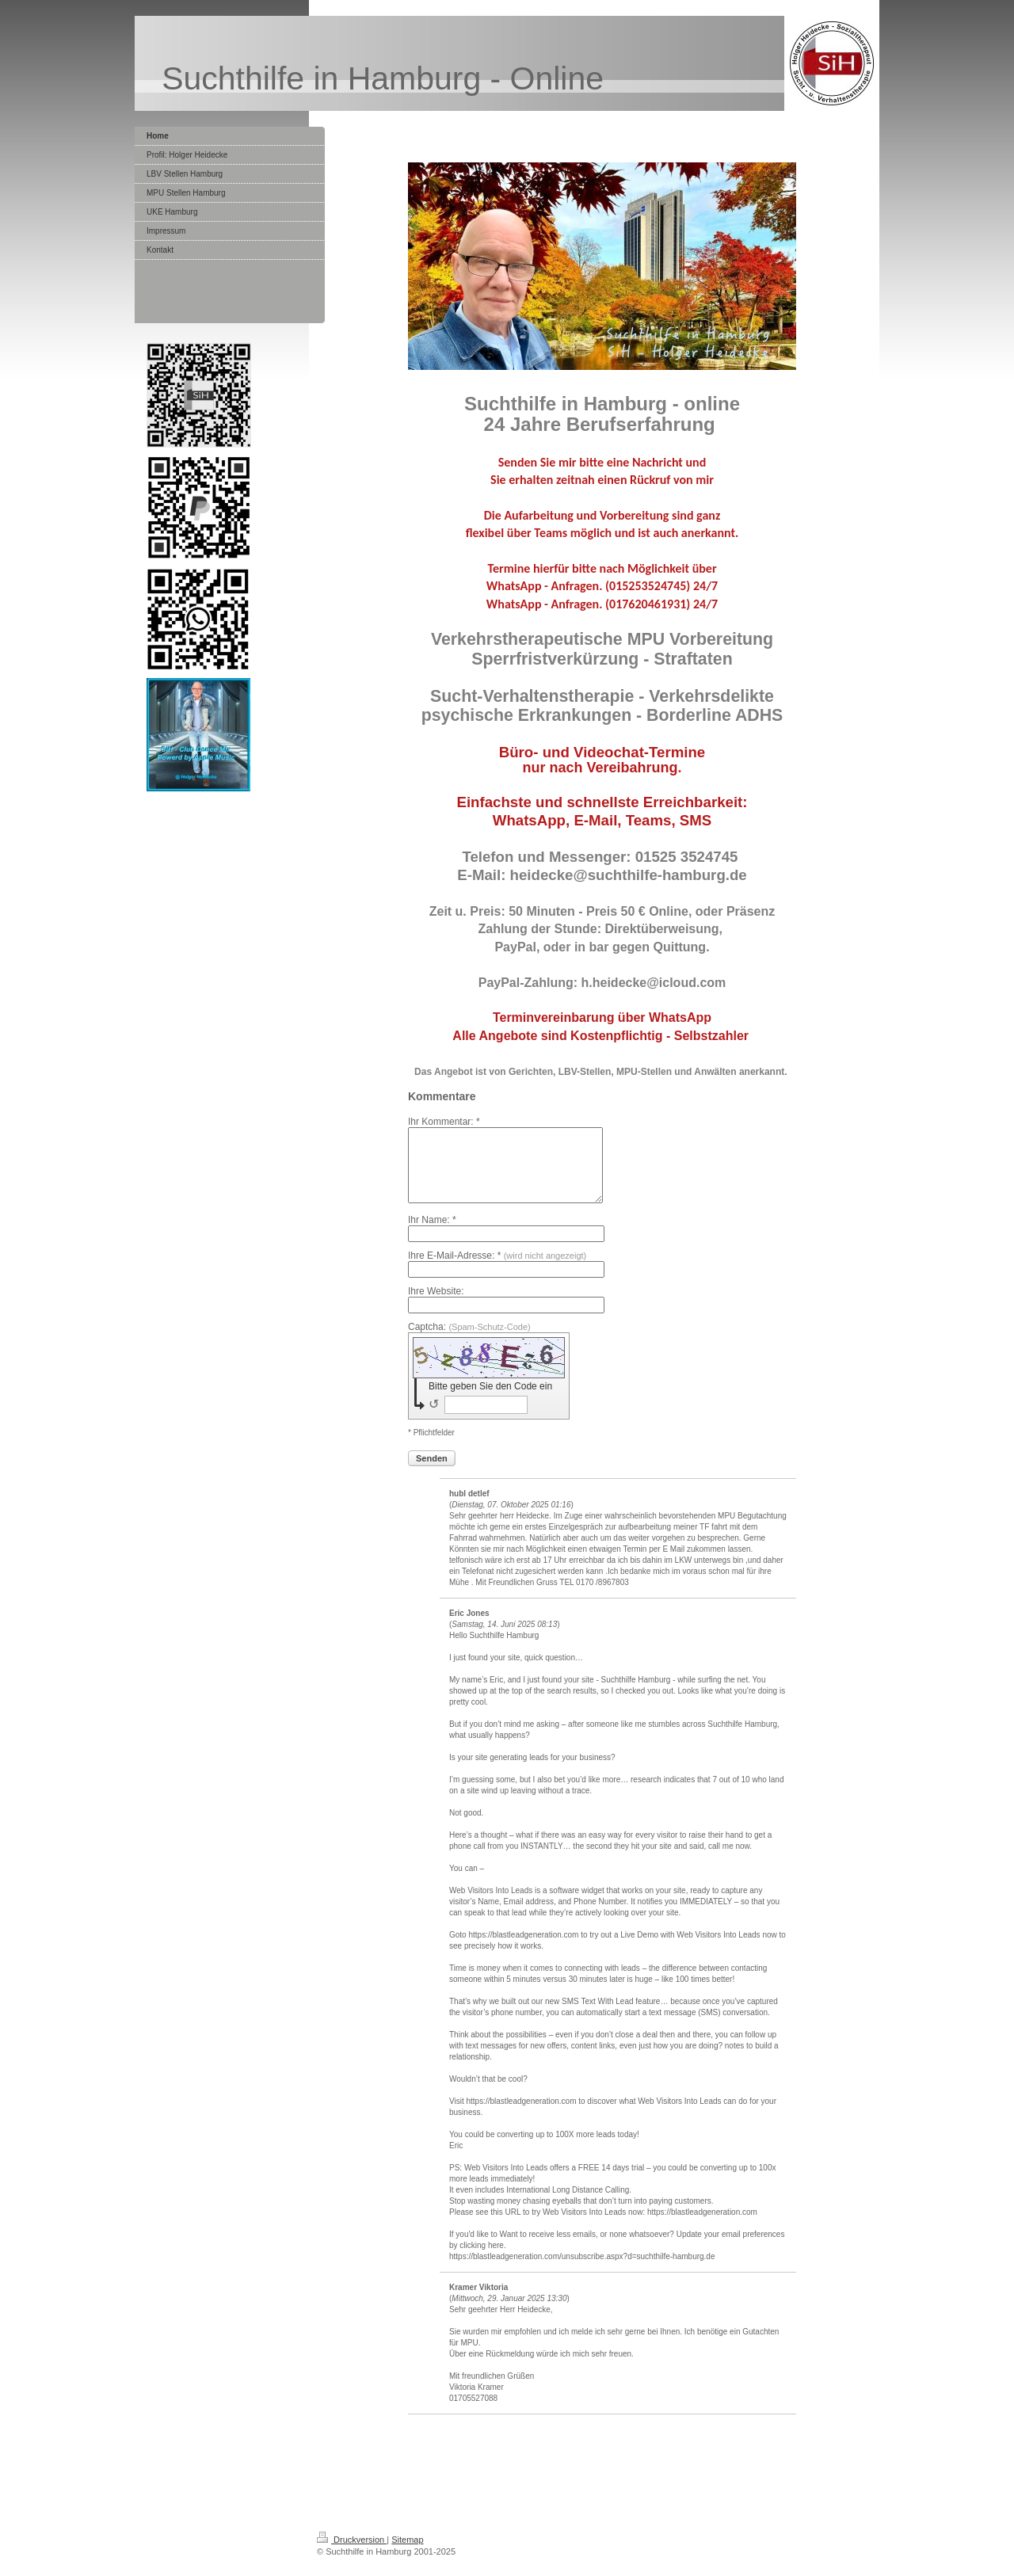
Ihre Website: (435, 1305)
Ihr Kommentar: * (444, 1121)
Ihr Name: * (432, 1234)
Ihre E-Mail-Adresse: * (497, 1269)
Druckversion (352, 2554)
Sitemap (407, 2554)
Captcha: (469, 1341)
